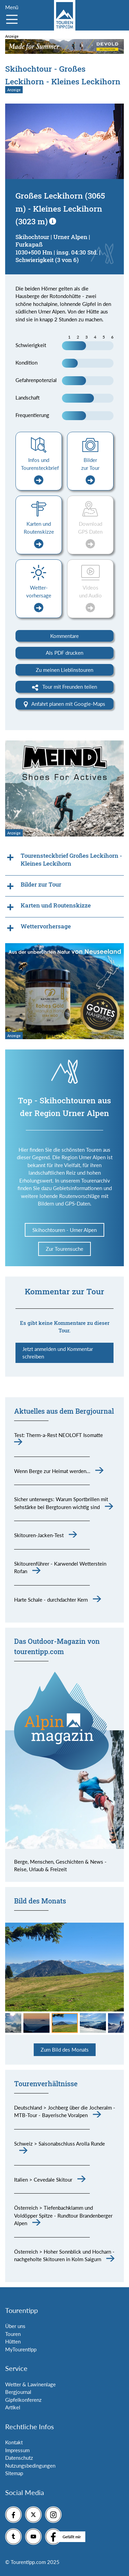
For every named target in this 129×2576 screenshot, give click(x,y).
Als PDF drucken (64, 653)
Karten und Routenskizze (39, 535)
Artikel (12, 2407)
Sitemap (14, 2473)
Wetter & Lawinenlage (30, 2384)
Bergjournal (18, 2392)
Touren (13, 2334)
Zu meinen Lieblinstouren (64, 670)
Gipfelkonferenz (23, 2400)
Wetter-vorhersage (38, 598)
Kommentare (64, 636)
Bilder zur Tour (90, 471)
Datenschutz (19, 2458)
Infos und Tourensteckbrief (40, 471)
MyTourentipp (20, 2349)
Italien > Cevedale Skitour (43, 2179)
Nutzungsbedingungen (30, 2465)
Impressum (17, 2450)
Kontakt (14, 2442)
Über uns (15, 2326)
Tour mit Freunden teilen (64, 687)
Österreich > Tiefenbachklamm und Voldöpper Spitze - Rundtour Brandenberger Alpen (63, 2215)
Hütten (13, 2341)
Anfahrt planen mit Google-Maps (64, 704)
